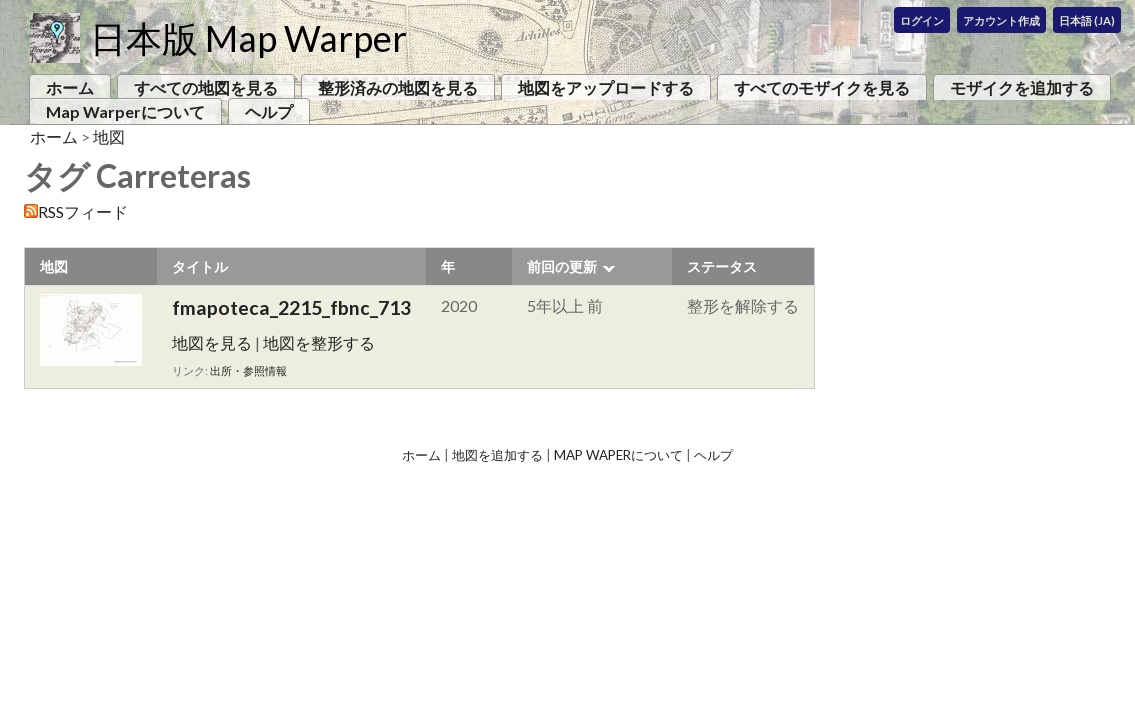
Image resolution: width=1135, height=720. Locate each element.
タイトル (200, 266)
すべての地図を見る (206, 87)
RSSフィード (83, 211)
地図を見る (212, 342)
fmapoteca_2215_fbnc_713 (291, 307)
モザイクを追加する (1022, 87)
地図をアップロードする (606, 87)
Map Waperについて (618, 455)
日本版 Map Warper (248, 38)
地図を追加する (497, 455)
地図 (109, 136)
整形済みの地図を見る (398, 87)
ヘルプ (269, 111)
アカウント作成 (1001, 20)
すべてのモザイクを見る (822, 87)
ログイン (922, 20)
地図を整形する (319, 342)
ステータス (722, 266)
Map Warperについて (125, 111)
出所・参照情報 (248, 370)
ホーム (70, 87)
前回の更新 (562, 266)
